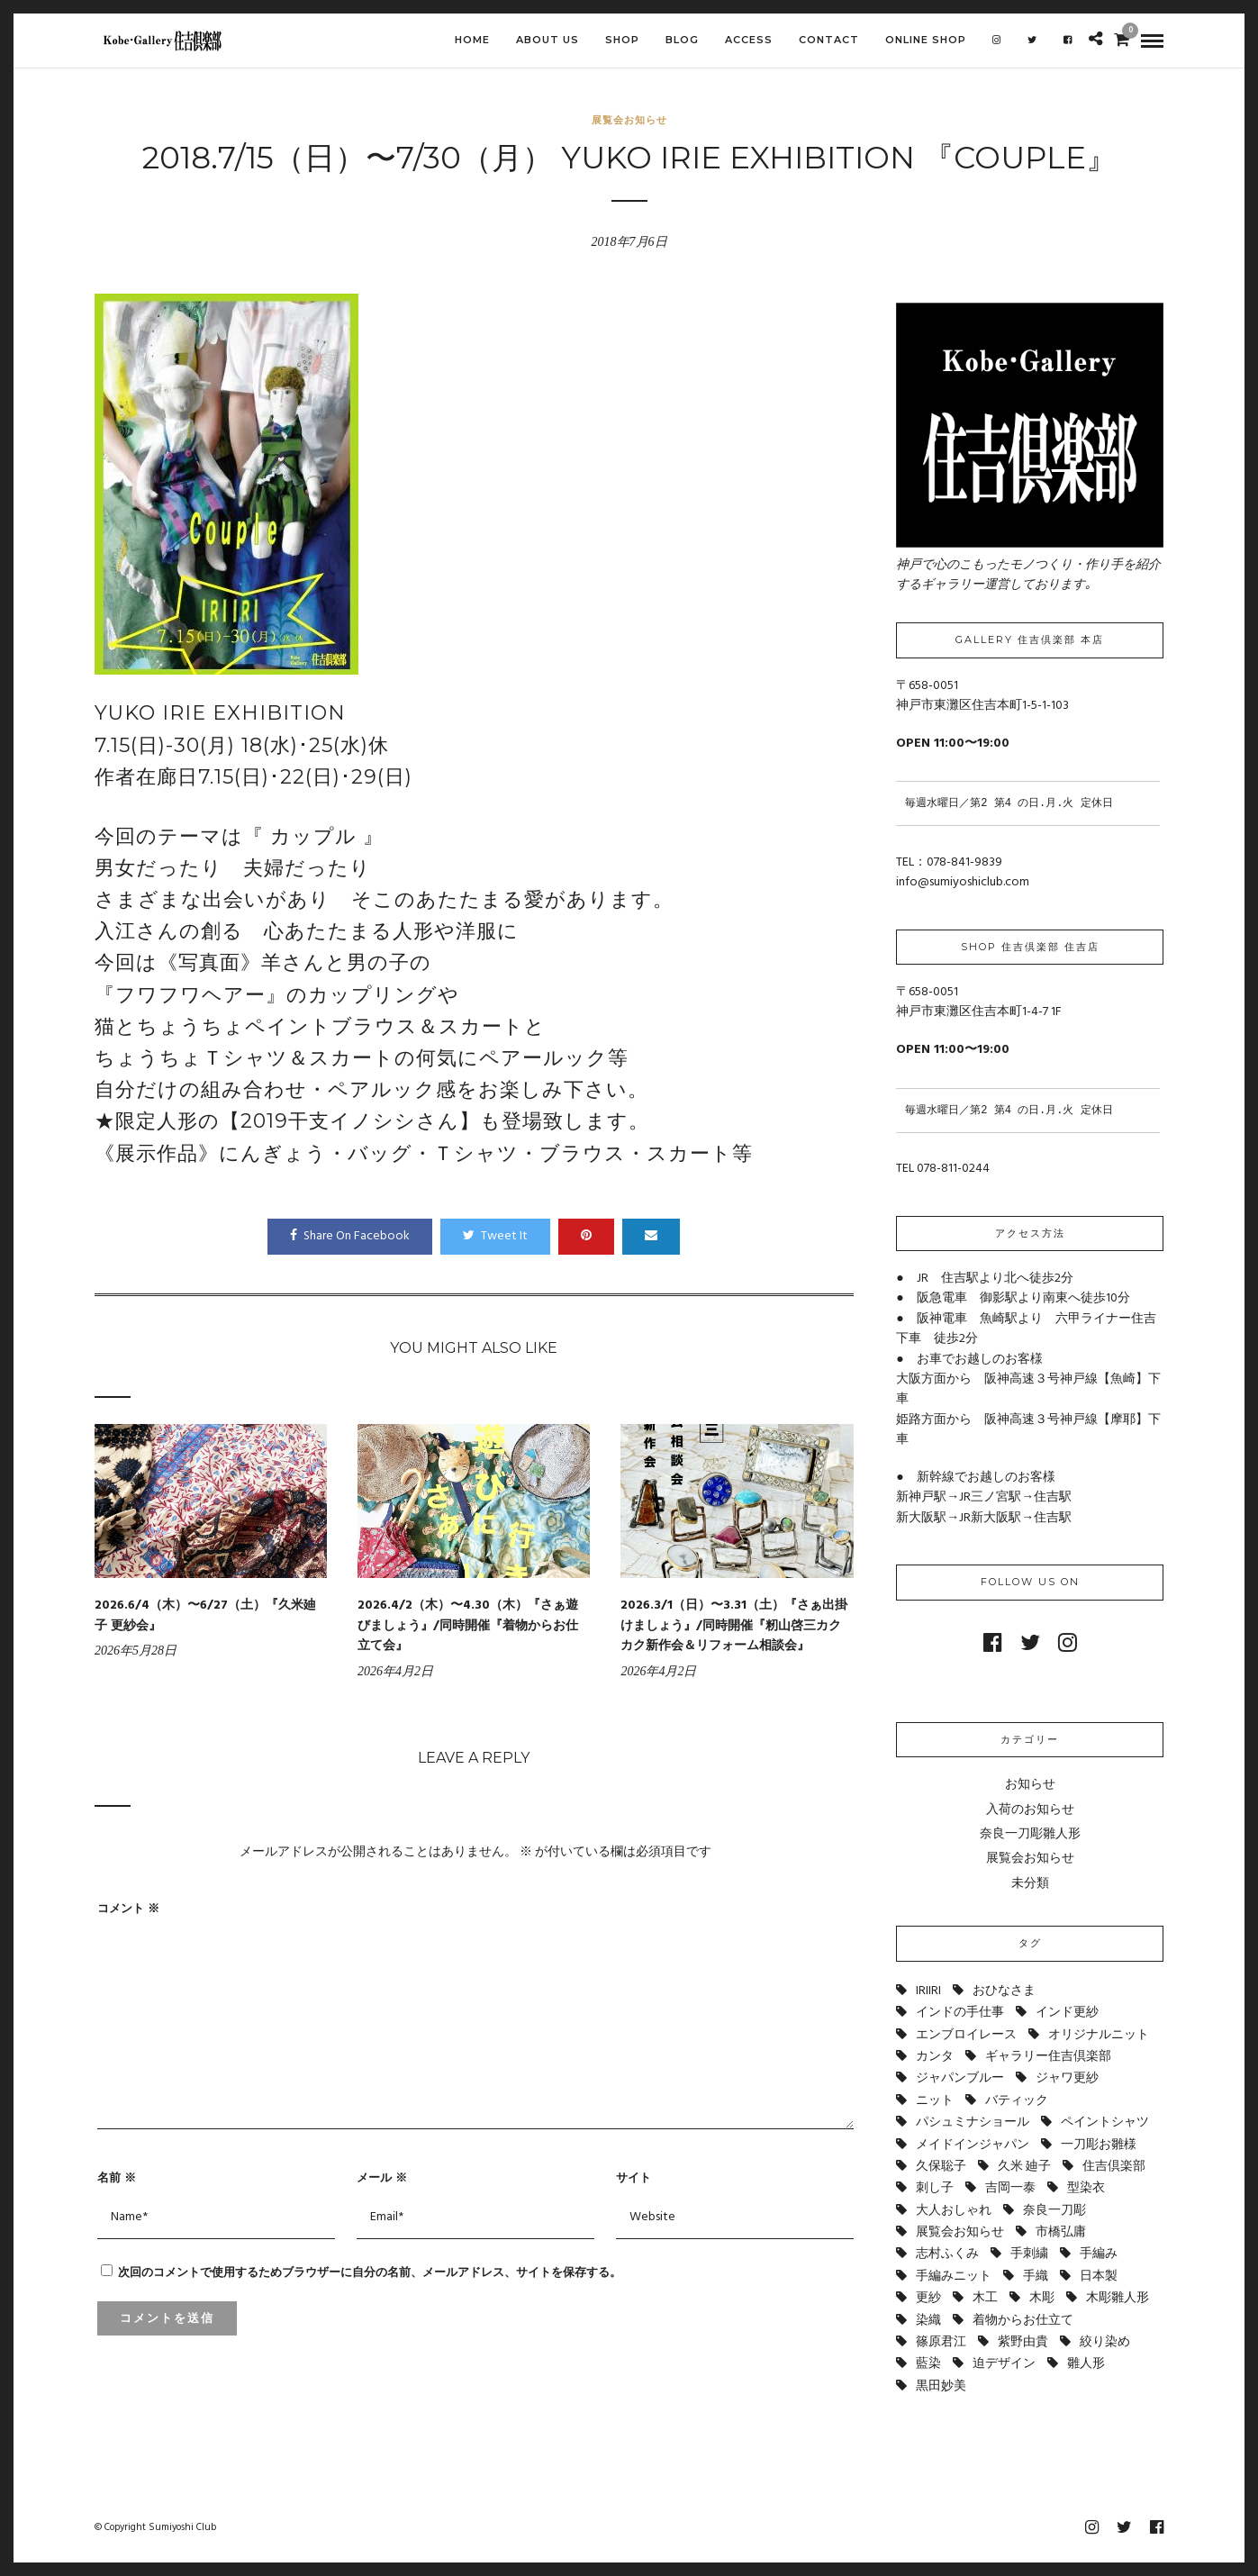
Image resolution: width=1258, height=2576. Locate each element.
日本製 (1099, 2276)
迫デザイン (1004, 2364)
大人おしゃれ (953, 2210)
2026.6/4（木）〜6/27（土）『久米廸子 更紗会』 (205, 1615)
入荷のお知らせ (1030, 1810)
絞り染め (1105, 2342)
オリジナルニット (1098, 2035)
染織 (928, 2320)
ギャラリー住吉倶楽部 (1048, 2056)
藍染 (928, 2364)
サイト (633, 2177)
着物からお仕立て (1023, 2320)
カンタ (935, 2056)
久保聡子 (941, 2166)
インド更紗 (1067, 2012)
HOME (472, 39)
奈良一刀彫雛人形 (1030, 1834)
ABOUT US (547, 39)
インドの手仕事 (960, 2012)
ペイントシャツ (1105, 2122)
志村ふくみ (947, 2254)
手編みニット (953, 2276)
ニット (935, 2101)
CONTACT (829, 39)
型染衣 (1086, 2188)
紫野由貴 (1023, 2342)
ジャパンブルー (960, 2078)
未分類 (1030, 1883)
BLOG (682, 39)
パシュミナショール (972, 2122)
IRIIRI (928, 1991)
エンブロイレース (966, 2035)
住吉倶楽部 (1113, 2166)
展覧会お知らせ (629, 119)
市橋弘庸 (1061, 2232)
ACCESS (749, 39)
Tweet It (495, 1236)
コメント (128, 1907)
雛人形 (1086, 2364)
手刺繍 (1029, 2254)
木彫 (1041, 2298)
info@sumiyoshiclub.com (962, 882)
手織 (1035, 2276)
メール (382, 2177)
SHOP (622, 39)
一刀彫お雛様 (1098, 2145)
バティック (1016, 2101)
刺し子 (935, 2188)
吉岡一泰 (1010, 2188)
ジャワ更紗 (1067, 2078)
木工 (985, 2298)
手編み (1099, 2254)
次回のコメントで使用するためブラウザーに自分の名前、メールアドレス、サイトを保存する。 (369, 2271)
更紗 (928, 2298)
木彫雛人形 (1117, 2298)
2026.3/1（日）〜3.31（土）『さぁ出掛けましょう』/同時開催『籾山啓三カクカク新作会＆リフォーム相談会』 (733, 1625)
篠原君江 (941, 2342)
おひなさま (1004, 1991)
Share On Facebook (350, 1236)
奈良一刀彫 (1054, 2210)
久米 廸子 (1024, 2166)
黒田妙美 (941, 2386)
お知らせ (1030, 1784)
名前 (116, 2177)
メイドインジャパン (972, 2145)
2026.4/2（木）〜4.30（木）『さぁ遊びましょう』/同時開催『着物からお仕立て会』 (467, 1625)
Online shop (925, 39)
